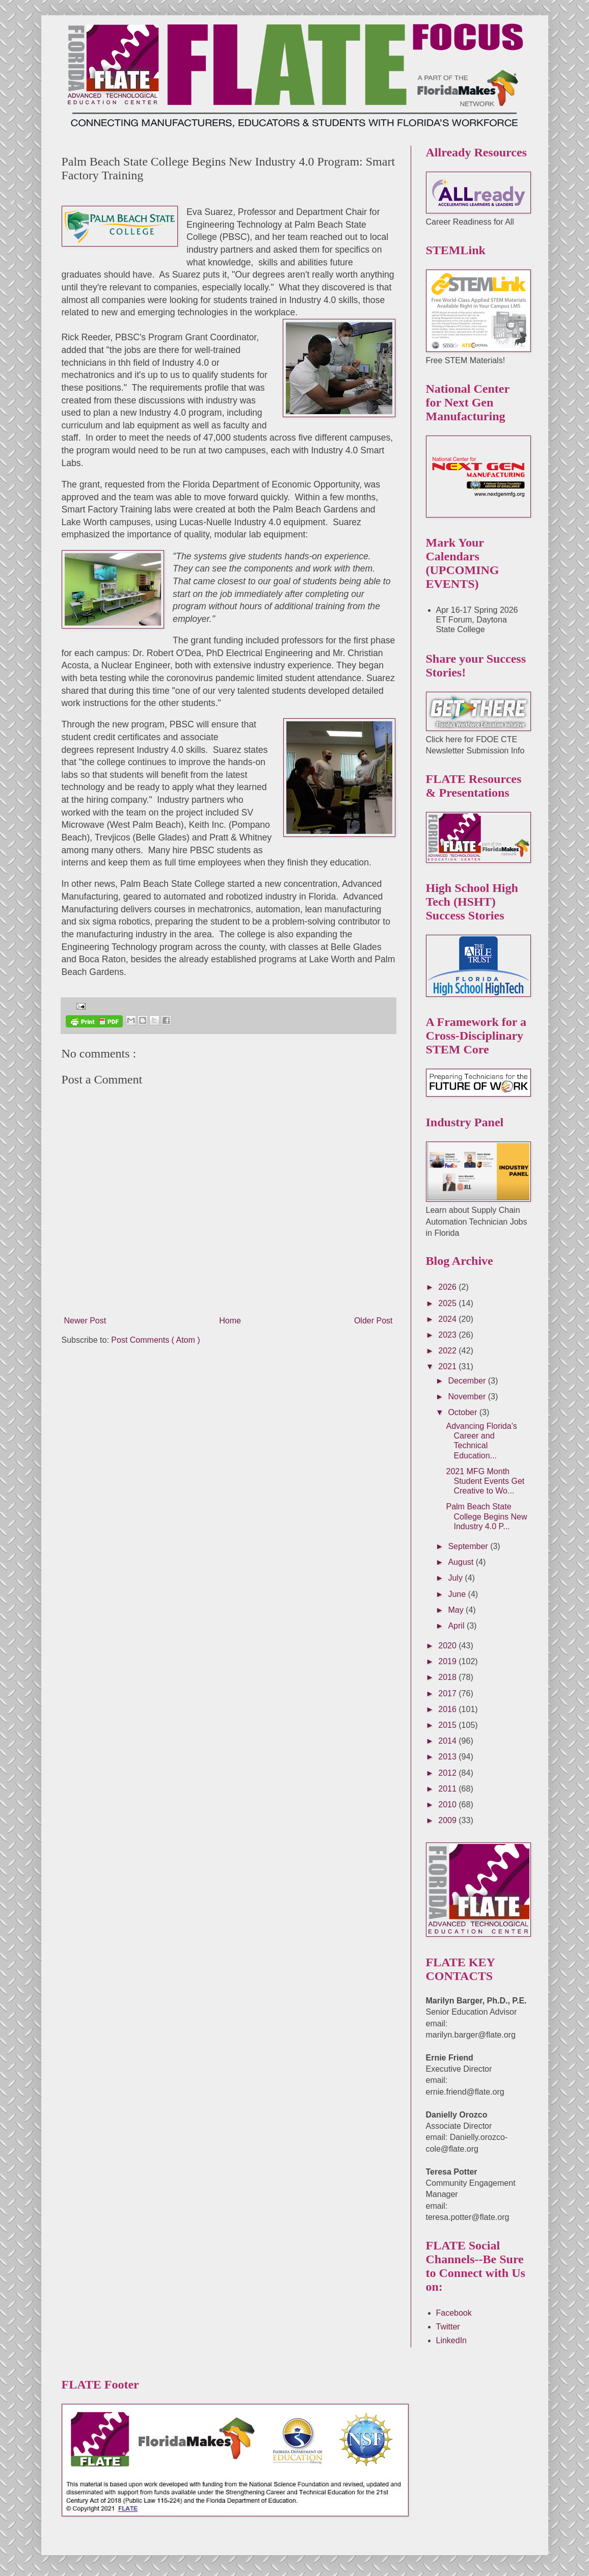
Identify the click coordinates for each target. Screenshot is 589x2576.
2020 (448, 1645)
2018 (448, 1677)
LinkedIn (451, 2340)
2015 (448, 1725)
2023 (448, 1335)
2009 (448, 1820)
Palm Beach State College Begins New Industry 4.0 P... (486, 1516)
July (456, 1578)
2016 (448, 1709)
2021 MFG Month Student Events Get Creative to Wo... (485, 1481)
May (457, 1610)
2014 (448, 1741)
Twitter (448, 2326)
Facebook (454, 2313)
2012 (448, 1773)
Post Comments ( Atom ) (155, 1326)
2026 (448, 1287)
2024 (448, 1319)
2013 (448, 1756)
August (461, 1562)
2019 (448, 1661)
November (468, 1396)
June (458, 1594)
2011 (448, 1788)
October (463, 1412)
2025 (448, 1303)
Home (230, 1307)
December (468, 1380)
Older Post (373, 1307)
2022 (448, 1350)
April (457, 1625)
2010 (448, 1804)
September (469, 1546)
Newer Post (85, 1307)
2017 (448, 1693)
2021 (448, 1366)
